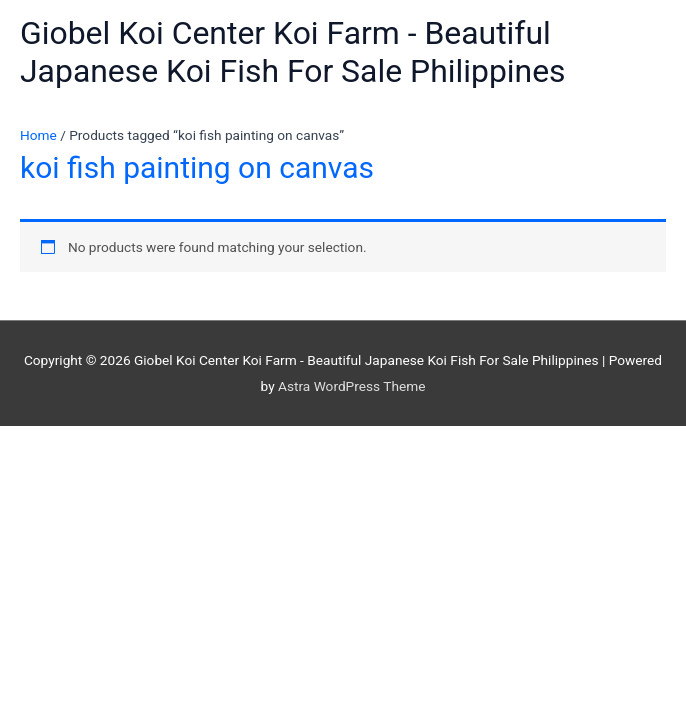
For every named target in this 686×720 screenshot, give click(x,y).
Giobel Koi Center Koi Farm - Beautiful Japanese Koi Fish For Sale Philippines (293, 52)
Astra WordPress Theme (351, 386)
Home (38, 135)
